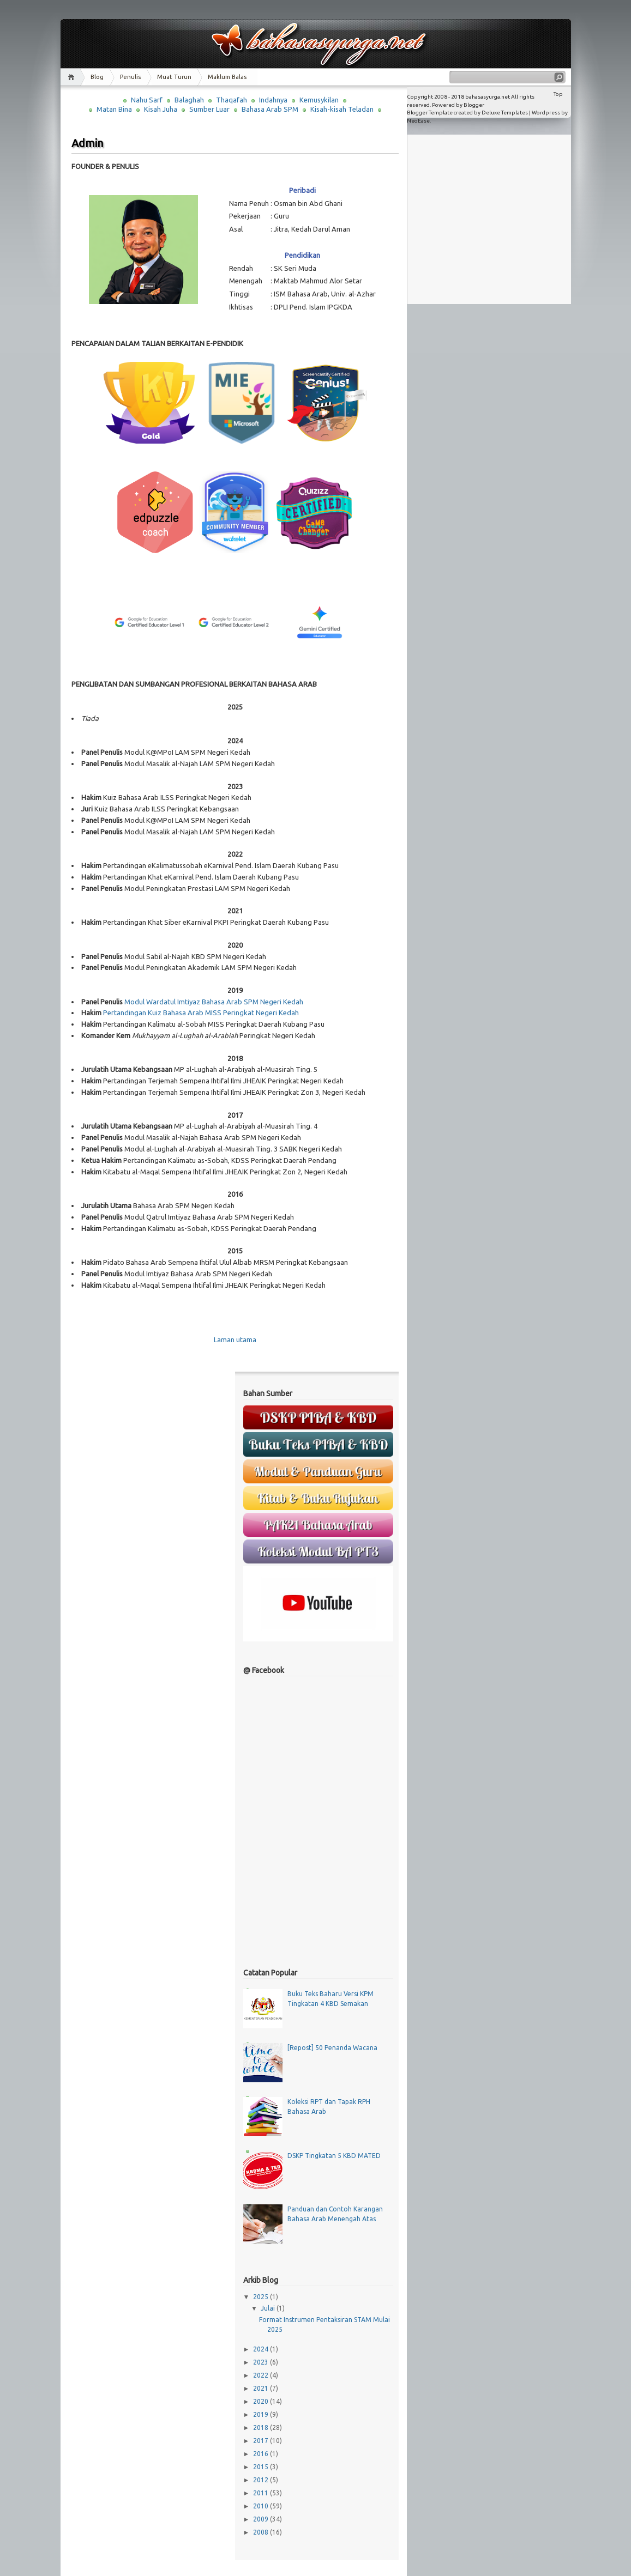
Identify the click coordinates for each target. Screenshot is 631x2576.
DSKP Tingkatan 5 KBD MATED (334, 2155)
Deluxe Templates (505, 113)
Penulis (130, 77)
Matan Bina (114, 109)
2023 (261, 2362)
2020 (261, 2401)
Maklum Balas (227, 77)
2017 (261, 2440)
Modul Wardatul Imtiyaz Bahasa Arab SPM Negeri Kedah (213, 1001)
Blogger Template (430, 113)
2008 (261, 2532)
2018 (261, 2427)
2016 (261, 2453)
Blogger (474, 105)
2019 (261, 2414)
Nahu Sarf (147, 100)
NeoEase (418, 121)
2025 (261, 2296)
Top (558, 94)
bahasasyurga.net (487, 97)
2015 (261, 2466)
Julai (269, 2308)
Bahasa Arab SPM (270, 109)
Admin (87, 143)
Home (73, 77)
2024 (261, 2349)
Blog (97, 77)
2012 (261, 2479)
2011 (261, 2492)
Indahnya (273, 100)
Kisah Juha (160, 109)
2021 (261, 2388)
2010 (261, 2506)
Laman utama (235, 1339)
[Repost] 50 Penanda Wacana (332, 2047)
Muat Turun (174, 77)
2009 (261, 2519)
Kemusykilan (319, 100)
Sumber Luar (209, 109)
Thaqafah (231, 100)
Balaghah (189, 100)
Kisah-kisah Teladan (342, 109)
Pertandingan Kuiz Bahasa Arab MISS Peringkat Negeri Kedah (201, 1012)
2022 (261, 2375)
